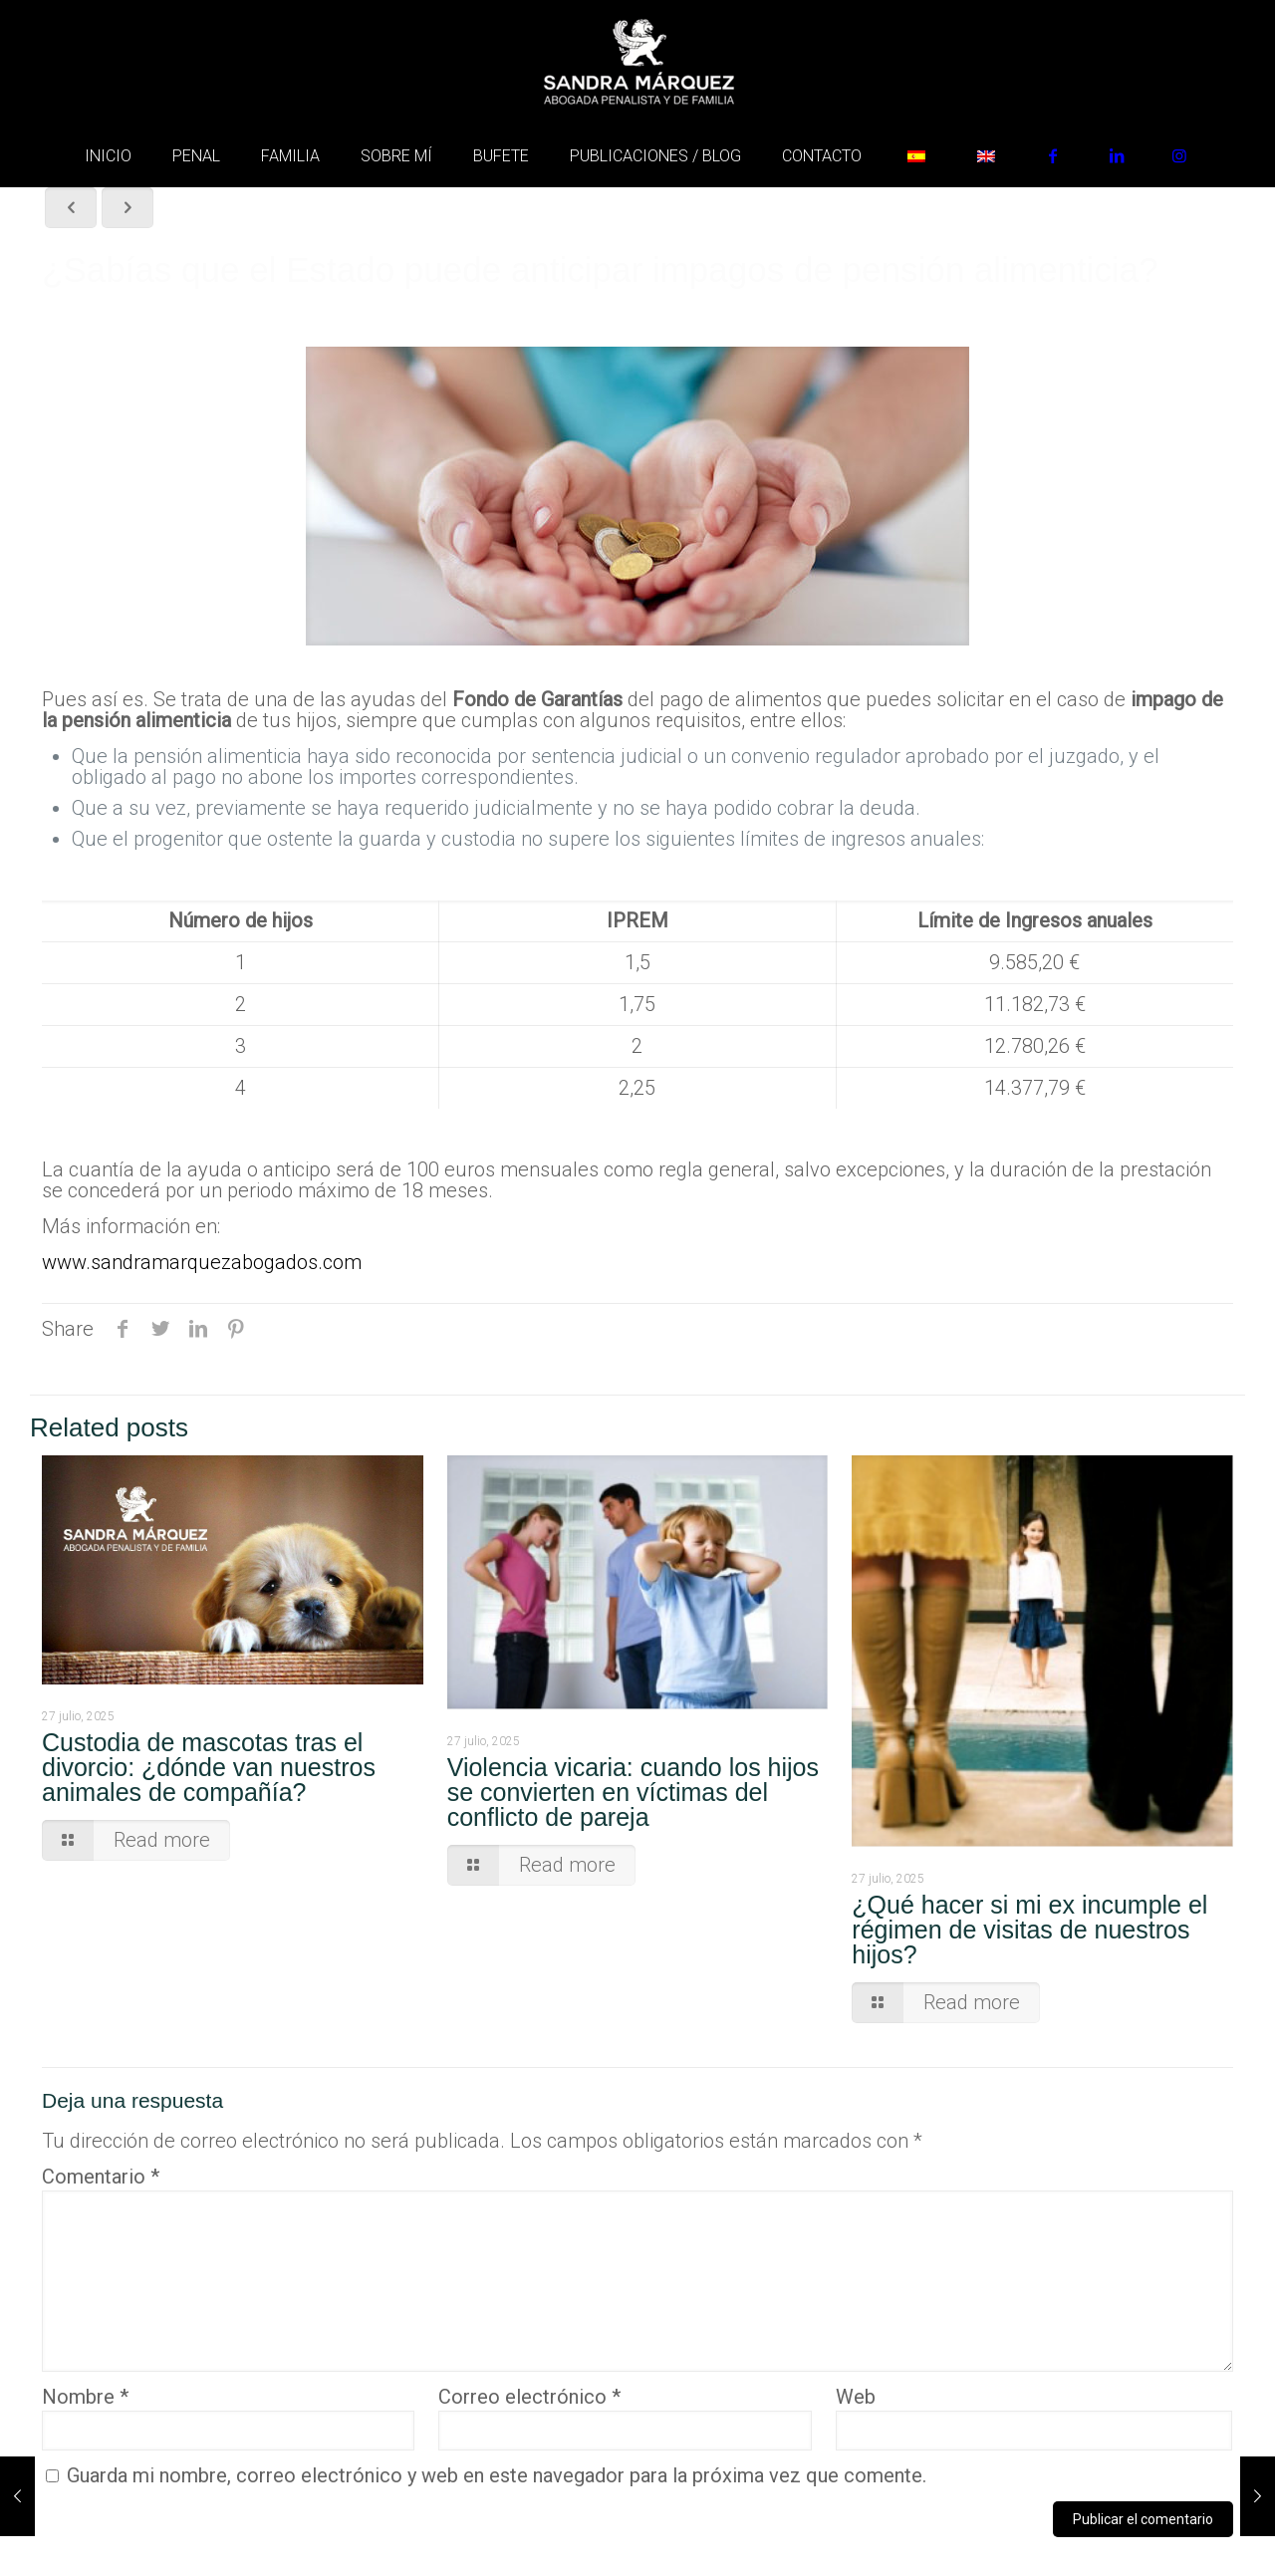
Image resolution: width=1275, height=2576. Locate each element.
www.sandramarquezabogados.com (202, 1262)
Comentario (100, 2177)
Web (856, 2397)
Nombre (85, 2397)
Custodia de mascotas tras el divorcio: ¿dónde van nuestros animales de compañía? (209, 1767)
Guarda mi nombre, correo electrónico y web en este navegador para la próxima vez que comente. (496, 2475)
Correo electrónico (529, 2397)
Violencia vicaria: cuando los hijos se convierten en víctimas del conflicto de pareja (633, 1792)
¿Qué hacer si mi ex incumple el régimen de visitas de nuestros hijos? (1029, 1929)
